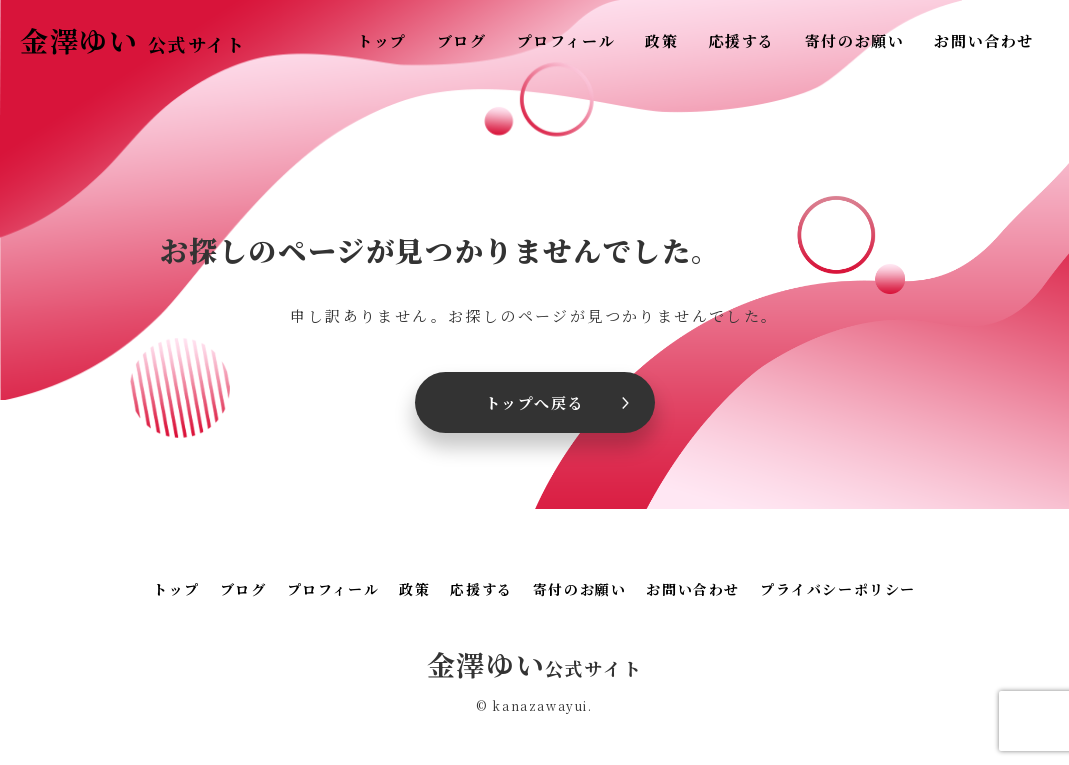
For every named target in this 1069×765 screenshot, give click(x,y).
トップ (382, 40)
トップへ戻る (535, 402)
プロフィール (566, 40)
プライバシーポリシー (838, 589)
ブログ (462, 40)
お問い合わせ (984, 40)
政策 (661, 40)
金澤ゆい (132, 40)
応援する (741, 40)
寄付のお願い (855, 40)
